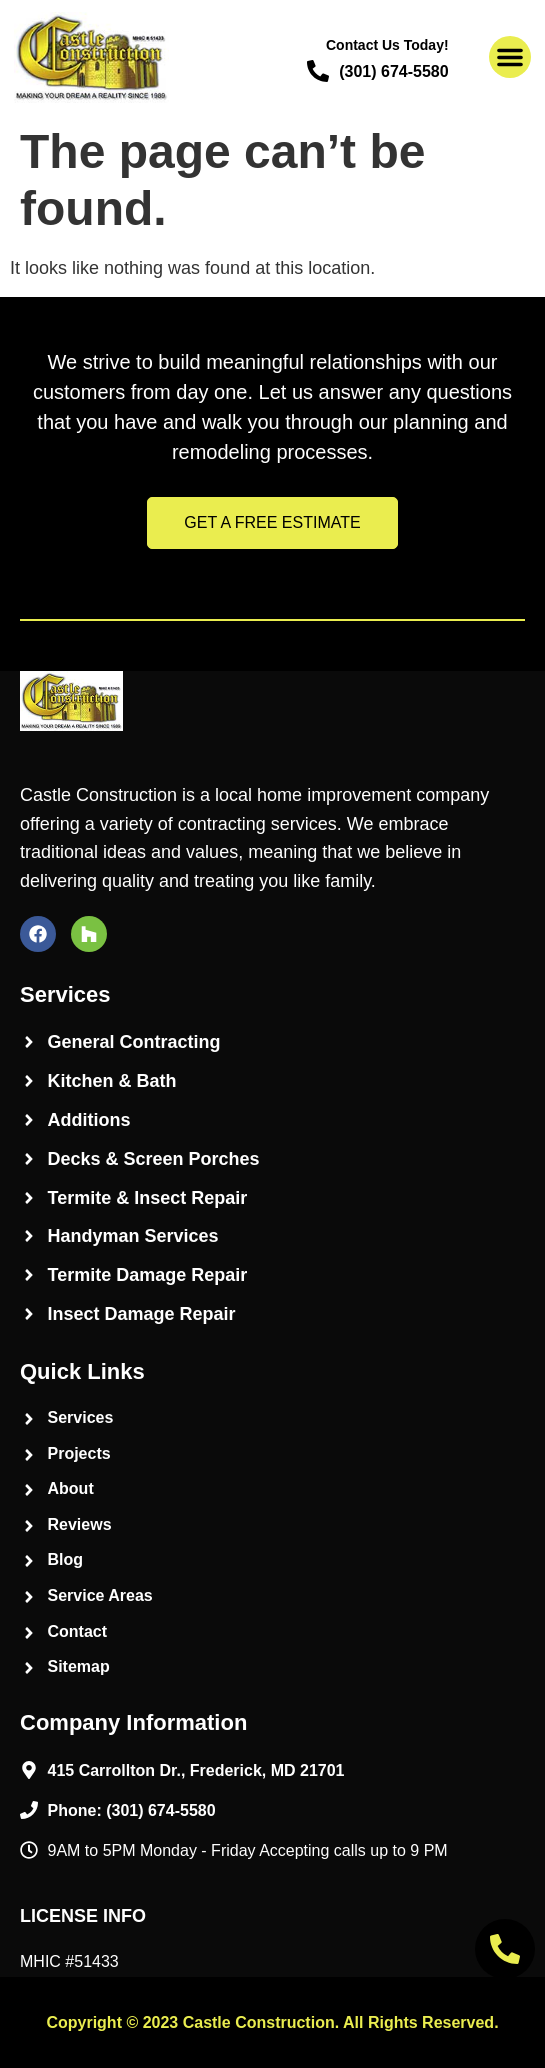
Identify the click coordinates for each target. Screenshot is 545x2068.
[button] (510, 57)
